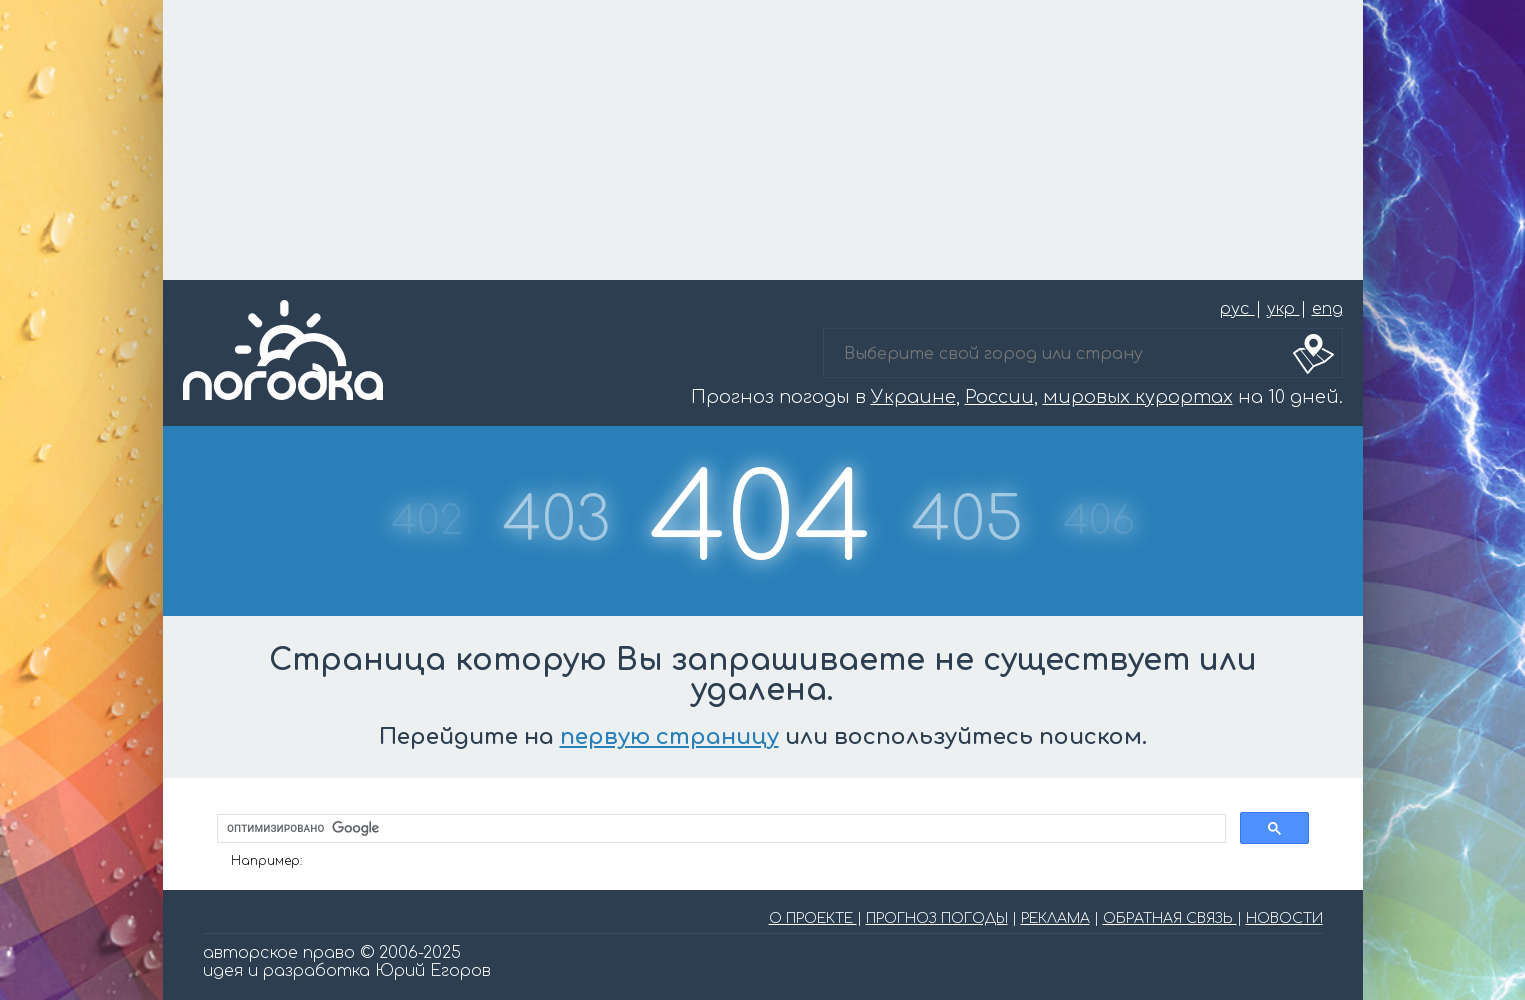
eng (1327, 309)
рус (1237, 309)
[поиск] (719, 829)
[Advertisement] (763, 140)
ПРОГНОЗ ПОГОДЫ (937, 918)
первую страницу (669, 737)
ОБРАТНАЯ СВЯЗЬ (1170, 918)
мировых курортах (1138, 397)
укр (1283, 309)
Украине (913, 397)
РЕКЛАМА (1055, 918)
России (999, 397)
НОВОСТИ (1284, 918)
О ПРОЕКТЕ (813, 918)
